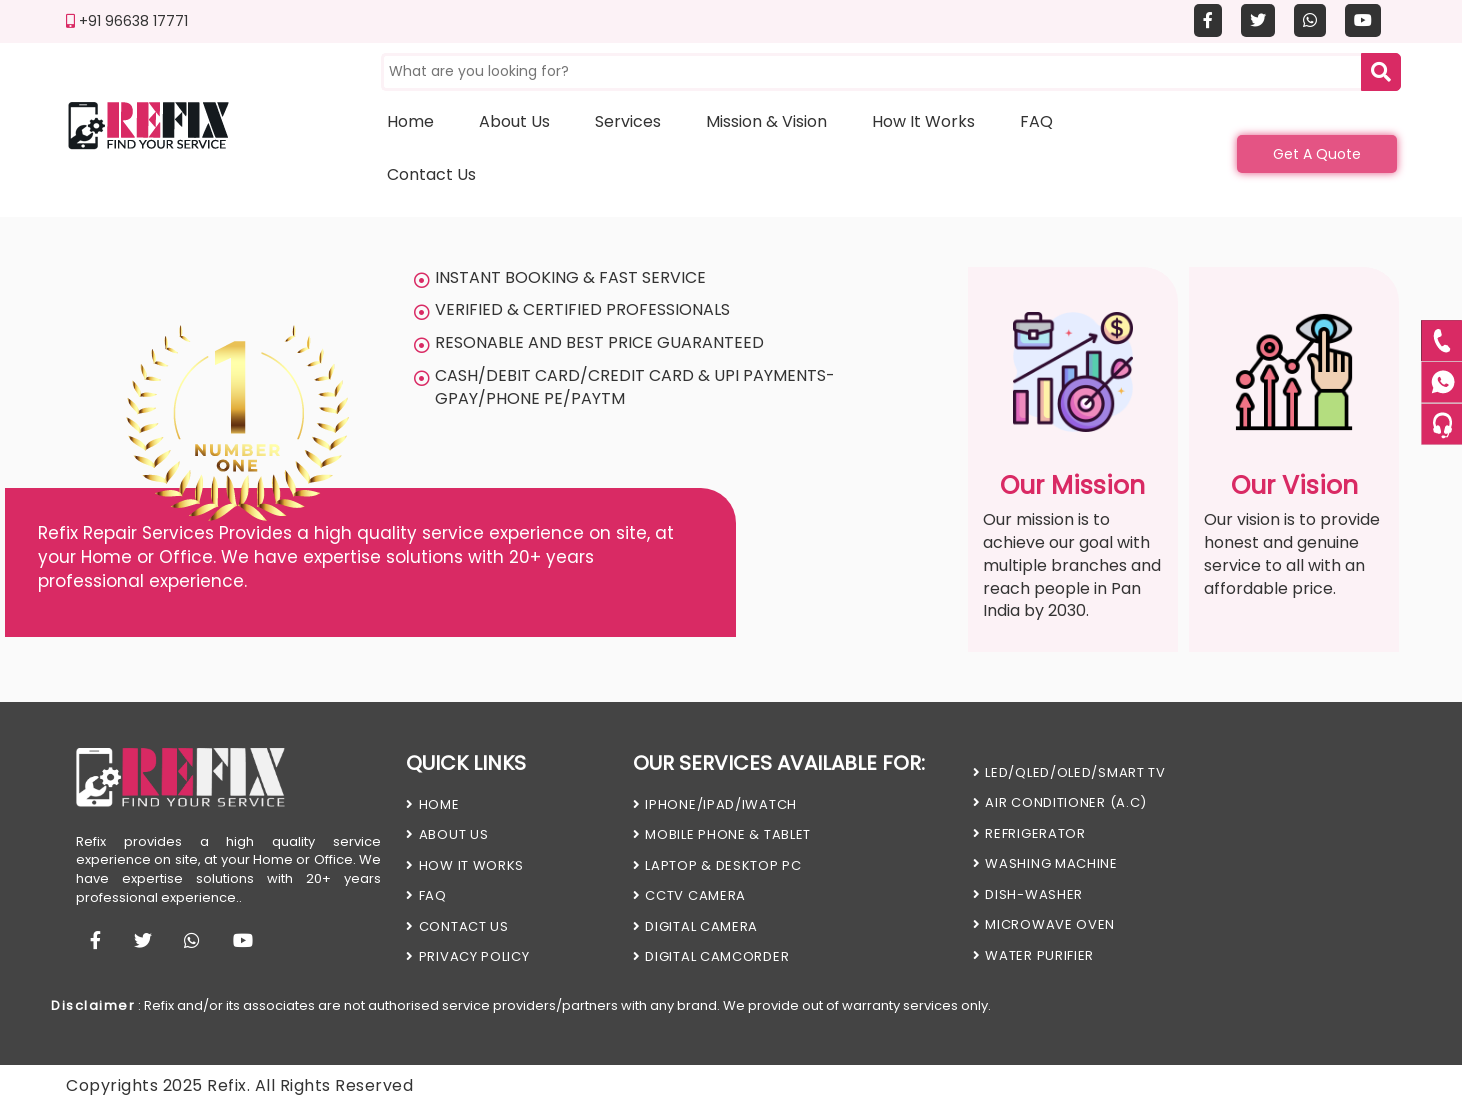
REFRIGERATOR (1029, 833)
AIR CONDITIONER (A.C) (1060, 802)
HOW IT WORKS (465, 865)
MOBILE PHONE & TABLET (722, 834)
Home (410, 121)
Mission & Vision (766, 121)
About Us (447, 834)
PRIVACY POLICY (468, 956)
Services (628, 121)
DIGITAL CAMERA (696, 926)
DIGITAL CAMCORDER (711, 956)
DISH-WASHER (1028, 894)
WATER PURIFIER (1034, 955)
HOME (433, 804)
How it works (923, 121)
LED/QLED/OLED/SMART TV (1069, 772)
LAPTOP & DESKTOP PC (717, 865)
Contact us (431, 174)
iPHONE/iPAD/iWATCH (715, 804)
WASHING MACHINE (1045, 863)
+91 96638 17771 (127, 21)
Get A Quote (1317, 154)
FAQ (1036, 121)
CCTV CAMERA (689, 895)
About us (514, 121)
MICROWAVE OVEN (1044, 924)
